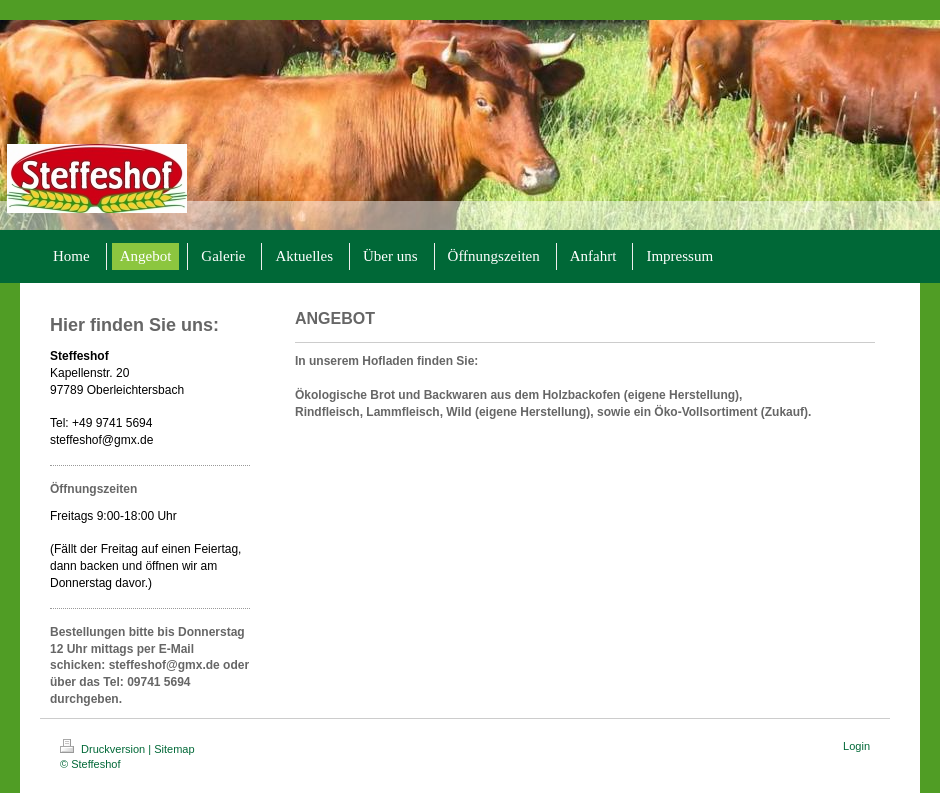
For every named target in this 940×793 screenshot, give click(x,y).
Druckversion (104, 749)
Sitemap (174, 749)
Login (856, 746)
